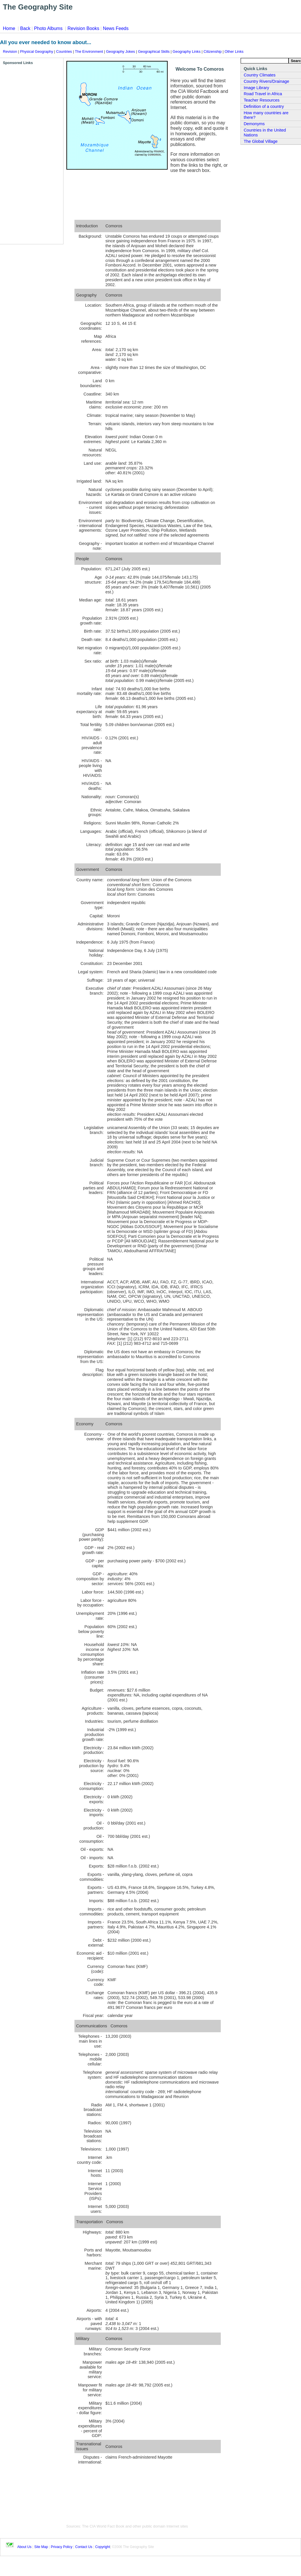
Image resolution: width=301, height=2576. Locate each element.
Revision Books (83, 28)
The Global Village (260, 141)
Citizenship (212, 51)
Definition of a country (264, 106)
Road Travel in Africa (263, 93)
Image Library (256, 87)
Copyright (102, 2547)
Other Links (234, 51)
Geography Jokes (120, 51)
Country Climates (259, 75)
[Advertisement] (26, 151)
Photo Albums (48, 28)
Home (9, 28)
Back (25, 28)
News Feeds (116, 28)
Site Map (41, 2547)
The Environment (89, 51)
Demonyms (254, 123)
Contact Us (83, 2547)
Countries (64, 51)
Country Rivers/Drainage (266, 81)
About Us (24, 2547)
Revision (10, 51)
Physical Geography (36, 51)
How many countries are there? (266, 115)
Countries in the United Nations (265, 132)
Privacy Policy (61, 2547)
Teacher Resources (261, 100)
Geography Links (187, 51)
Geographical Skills (154, 51)
